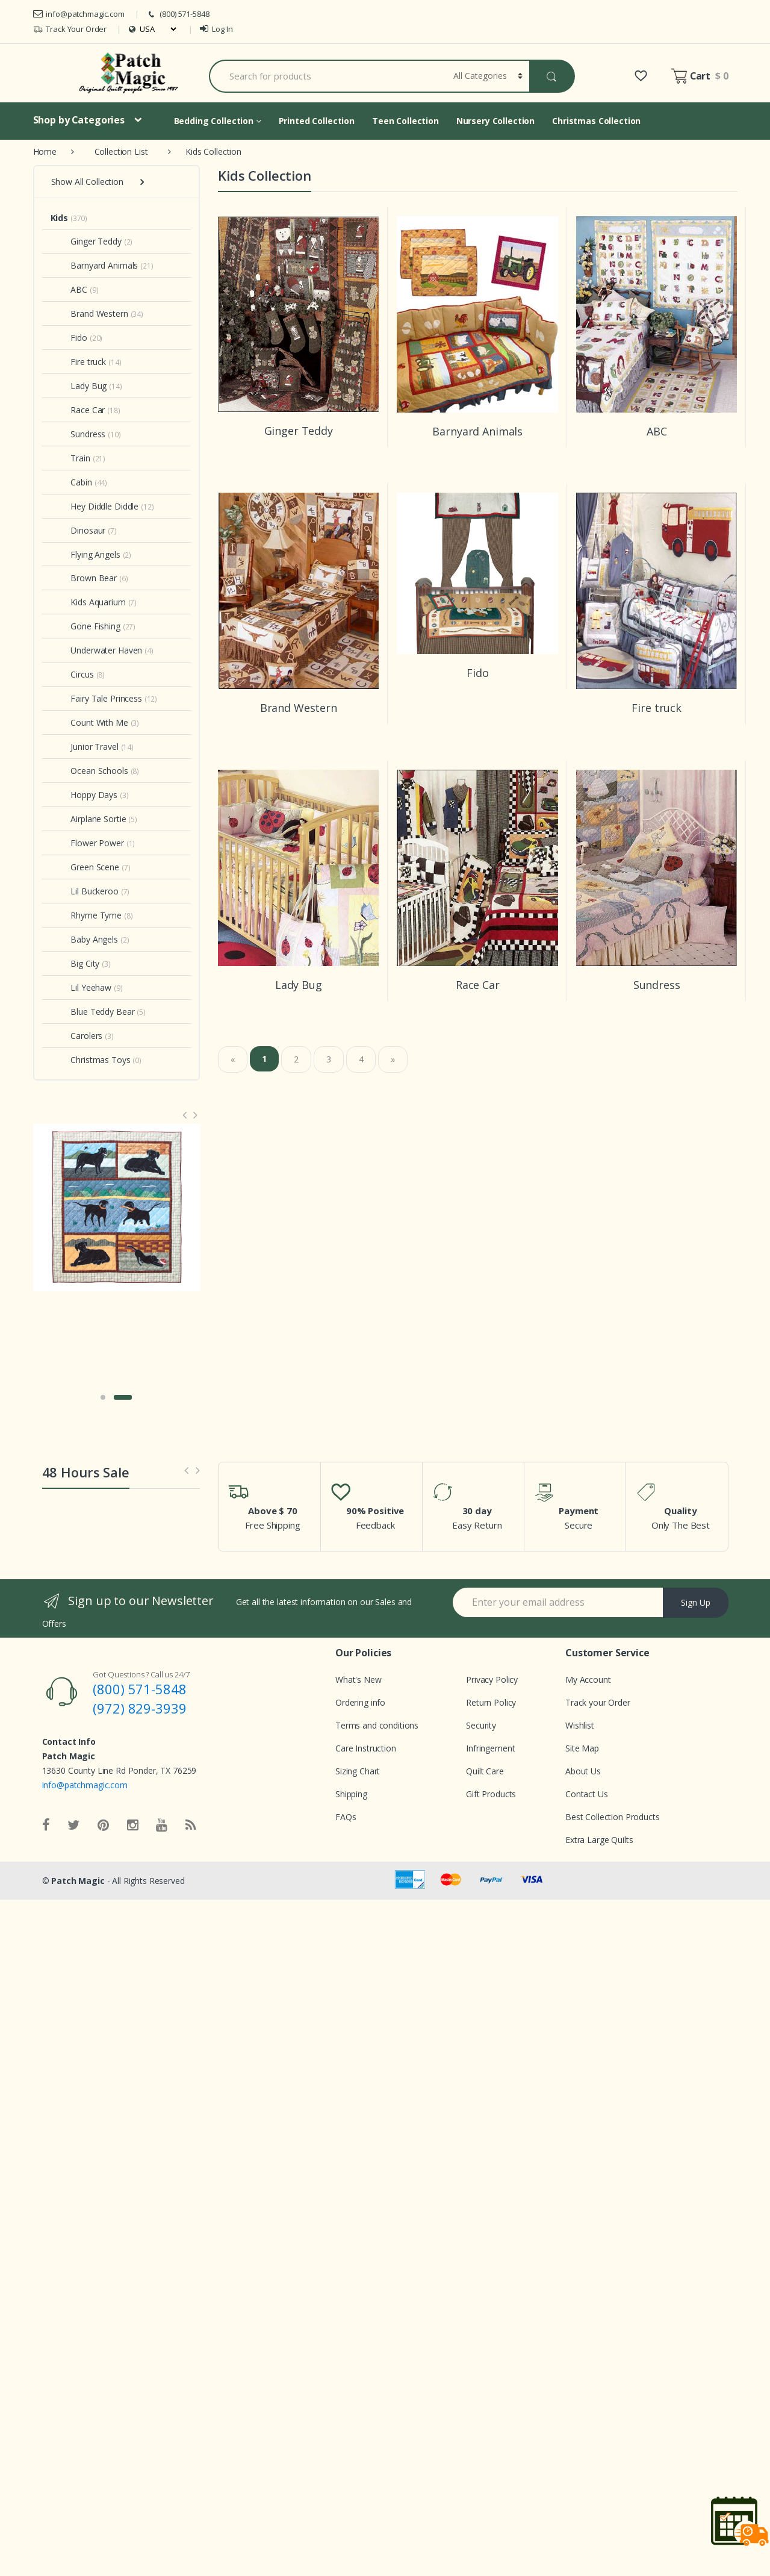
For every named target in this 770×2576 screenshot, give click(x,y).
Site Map (582, 1748)
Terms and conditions (376, 1725)
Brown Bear (84, 578)
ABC (69, 289)
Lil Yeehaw (81, 987)
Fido (69, 337)
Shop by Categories (79, 119)
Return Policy (491, 1702)
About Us (583, 1771)
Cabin (71, 482)
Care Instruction (365, 1748)
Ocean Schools (89, 770)
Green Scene (85, 867)
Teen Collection (405, 120)
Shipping (351, 1794)
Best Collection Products (612, 1817)
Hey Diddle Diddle (95, 506)
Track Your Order (70, 29)
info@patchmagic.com (79, 13)
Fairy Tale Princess (96, 698)
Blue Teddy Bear (93, 1011)
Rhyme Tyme (86, 915)
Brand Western (89, 313)
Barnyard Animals (94, 265)
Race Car (78, 410)
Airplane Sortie (88, 819)
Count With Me (89, 722)
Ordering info (360, 1702)
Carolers (77, 1035)
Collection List (121, 151)
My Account (588, 1679)
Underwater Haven (97, 650)
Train (70, 458)
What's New (358, 1679)
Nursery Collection (495, 120)
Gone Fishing (85, 626)
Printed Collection (317, 120)
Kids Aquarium (88, 602)
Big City (75, 963)
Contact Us (586, 1794)
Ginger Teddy (86, 241)
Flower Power (87, 843)
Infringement (490, 1748)
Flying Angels (85, 554)
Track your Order (597, 1702)
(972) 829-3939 (139, 1708)
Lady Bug (79, 385)
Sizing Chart (357, 1771)
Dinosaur (78, 530)
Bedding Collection (217, 120)
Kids (59, 217)
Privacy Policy (492, 1679)
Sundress (78, 434)
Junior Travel (85, 746)
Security (481, 1725)
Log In (216, 28)
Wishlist (579, 1725)
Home (45, 151)
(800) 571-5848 (177, 14)
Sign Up (695, 1602)
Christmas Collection (596, 120)
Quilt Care (485, 1771)
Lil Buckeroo (85, 891)
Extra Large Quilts (599, 1839)
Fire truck (79, 361)
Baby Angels (84, 939)
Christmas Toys (91, 1059)
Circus (72, 674)
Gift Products (491, 1794)
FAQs (345, 1817)
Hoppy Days (84, 794)
